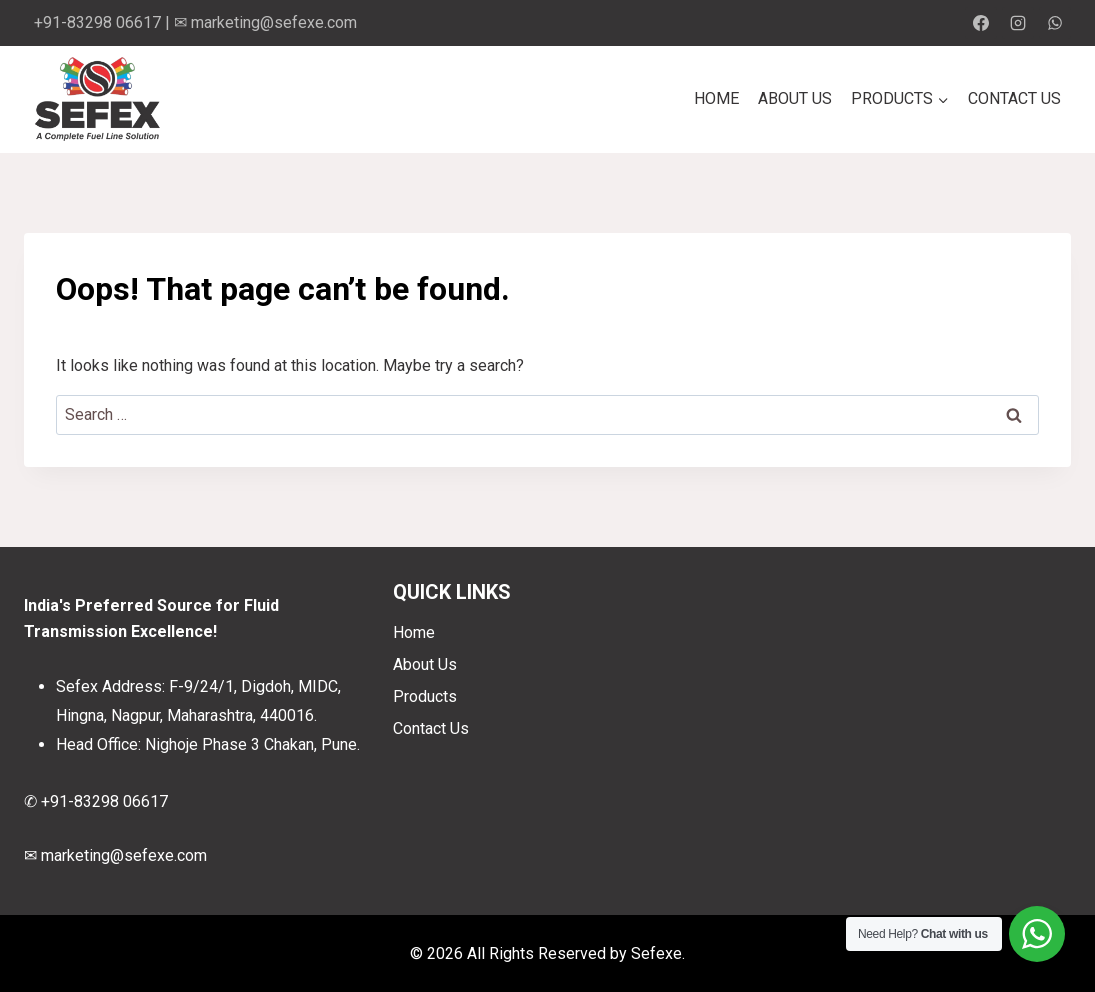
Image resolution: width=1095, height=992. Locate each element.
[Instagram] (1018, 23)
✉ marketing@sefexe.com (265, 22)
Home (716, 98)
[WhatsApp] (1055, 23)
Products (425, 696)
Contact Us (1014, 98)
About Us (795, 98)
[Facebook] (981, 23)
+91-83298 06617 (97, 22)
